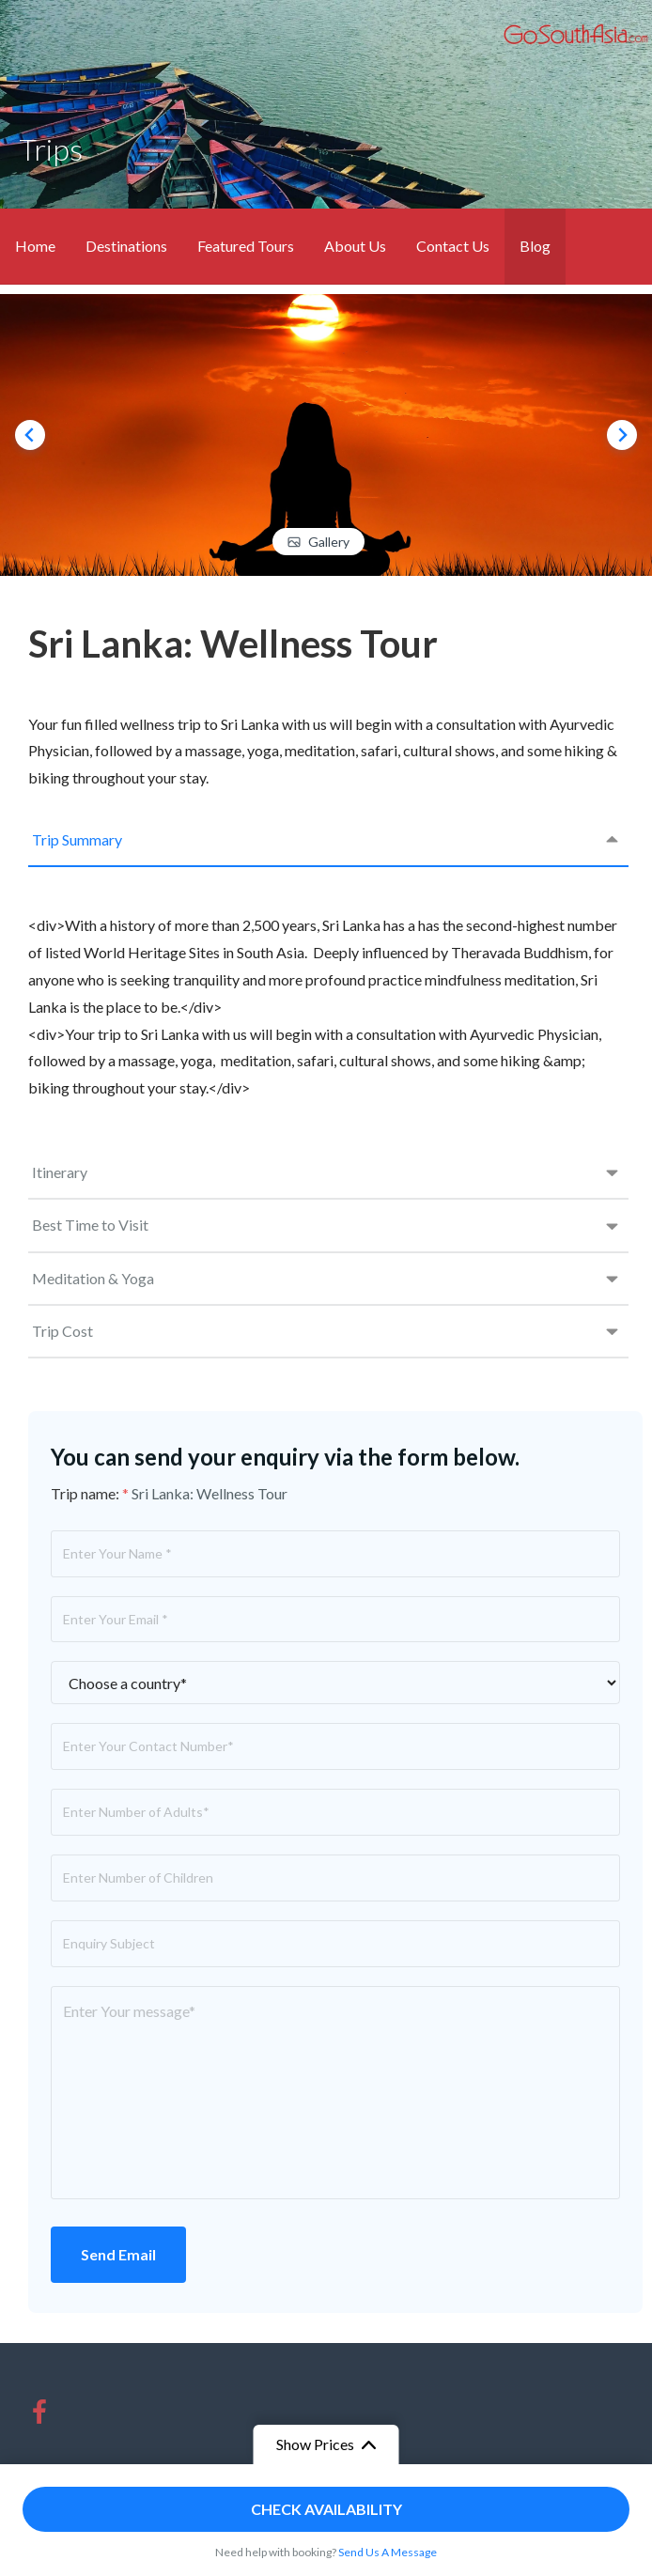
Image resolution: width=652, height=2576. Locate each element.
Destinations (126, 246)
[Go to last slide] (30, 435)
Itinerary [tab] (59, 1172)
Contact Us (452, 246)
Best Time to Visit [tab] (90, 1225)
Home (35, 246)
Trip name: (90, 1493)
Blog (535, 246)
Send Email (118, 2254)
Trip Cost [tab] (62, 1331)
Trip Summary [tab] (77, 839)
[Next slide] (622, 435)
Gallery (328, 542)
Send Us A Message (387, 2552)
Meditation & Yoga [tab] (93, 1278)
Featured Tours (245, 246)
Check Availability (326, 2509)
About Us (355, 246)
